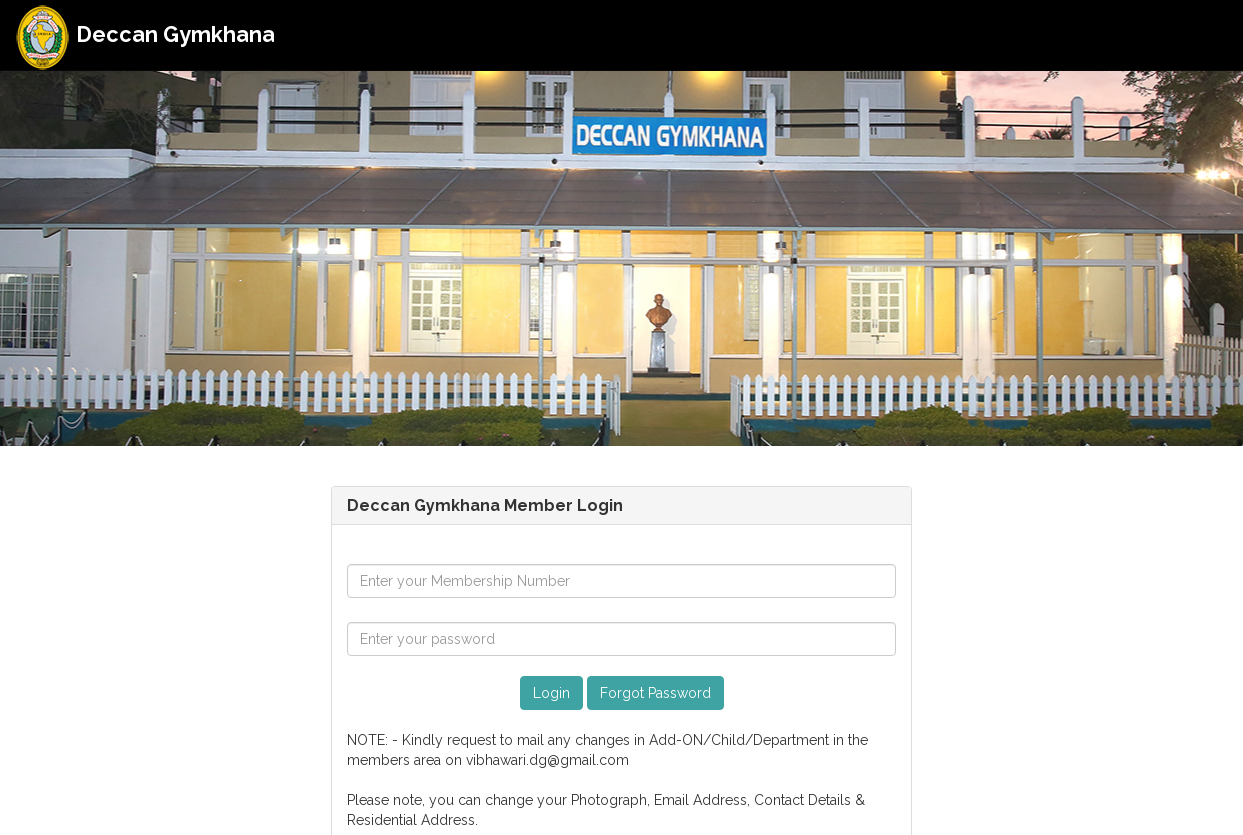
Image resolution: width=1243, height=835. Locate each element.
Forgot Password (655, 693)
